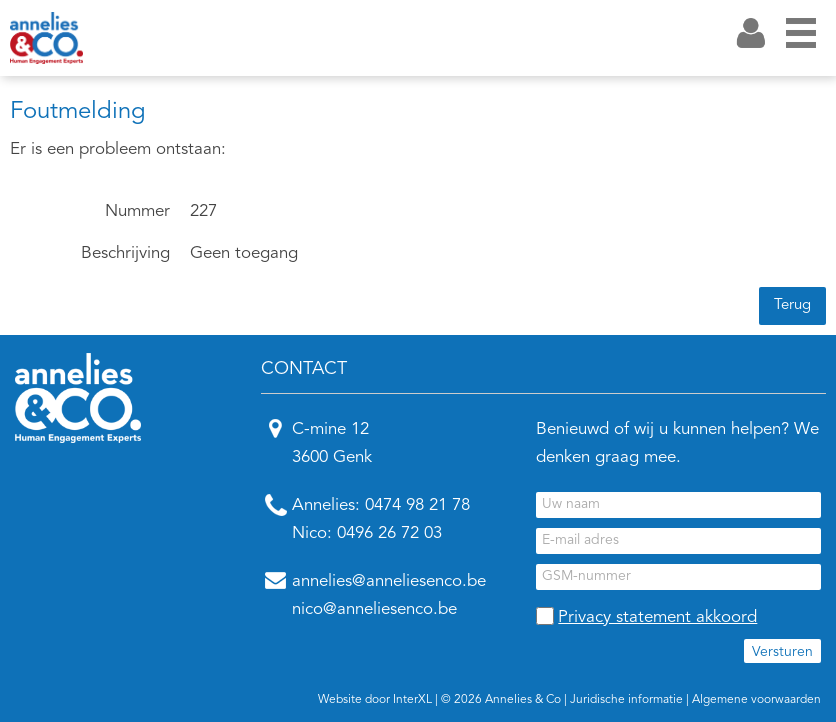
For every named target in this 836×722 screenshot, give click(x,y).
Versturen (782, 652)
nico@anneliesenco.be (374, 609)
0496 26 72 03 (389, 533)
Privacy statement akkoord (657, 617)
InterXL (412, 700)
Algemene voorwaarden (756, 700)
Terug (792, 305)
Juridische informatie (626, 700)
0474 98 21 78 (417, 505)
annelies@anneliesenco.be (389, 581)
